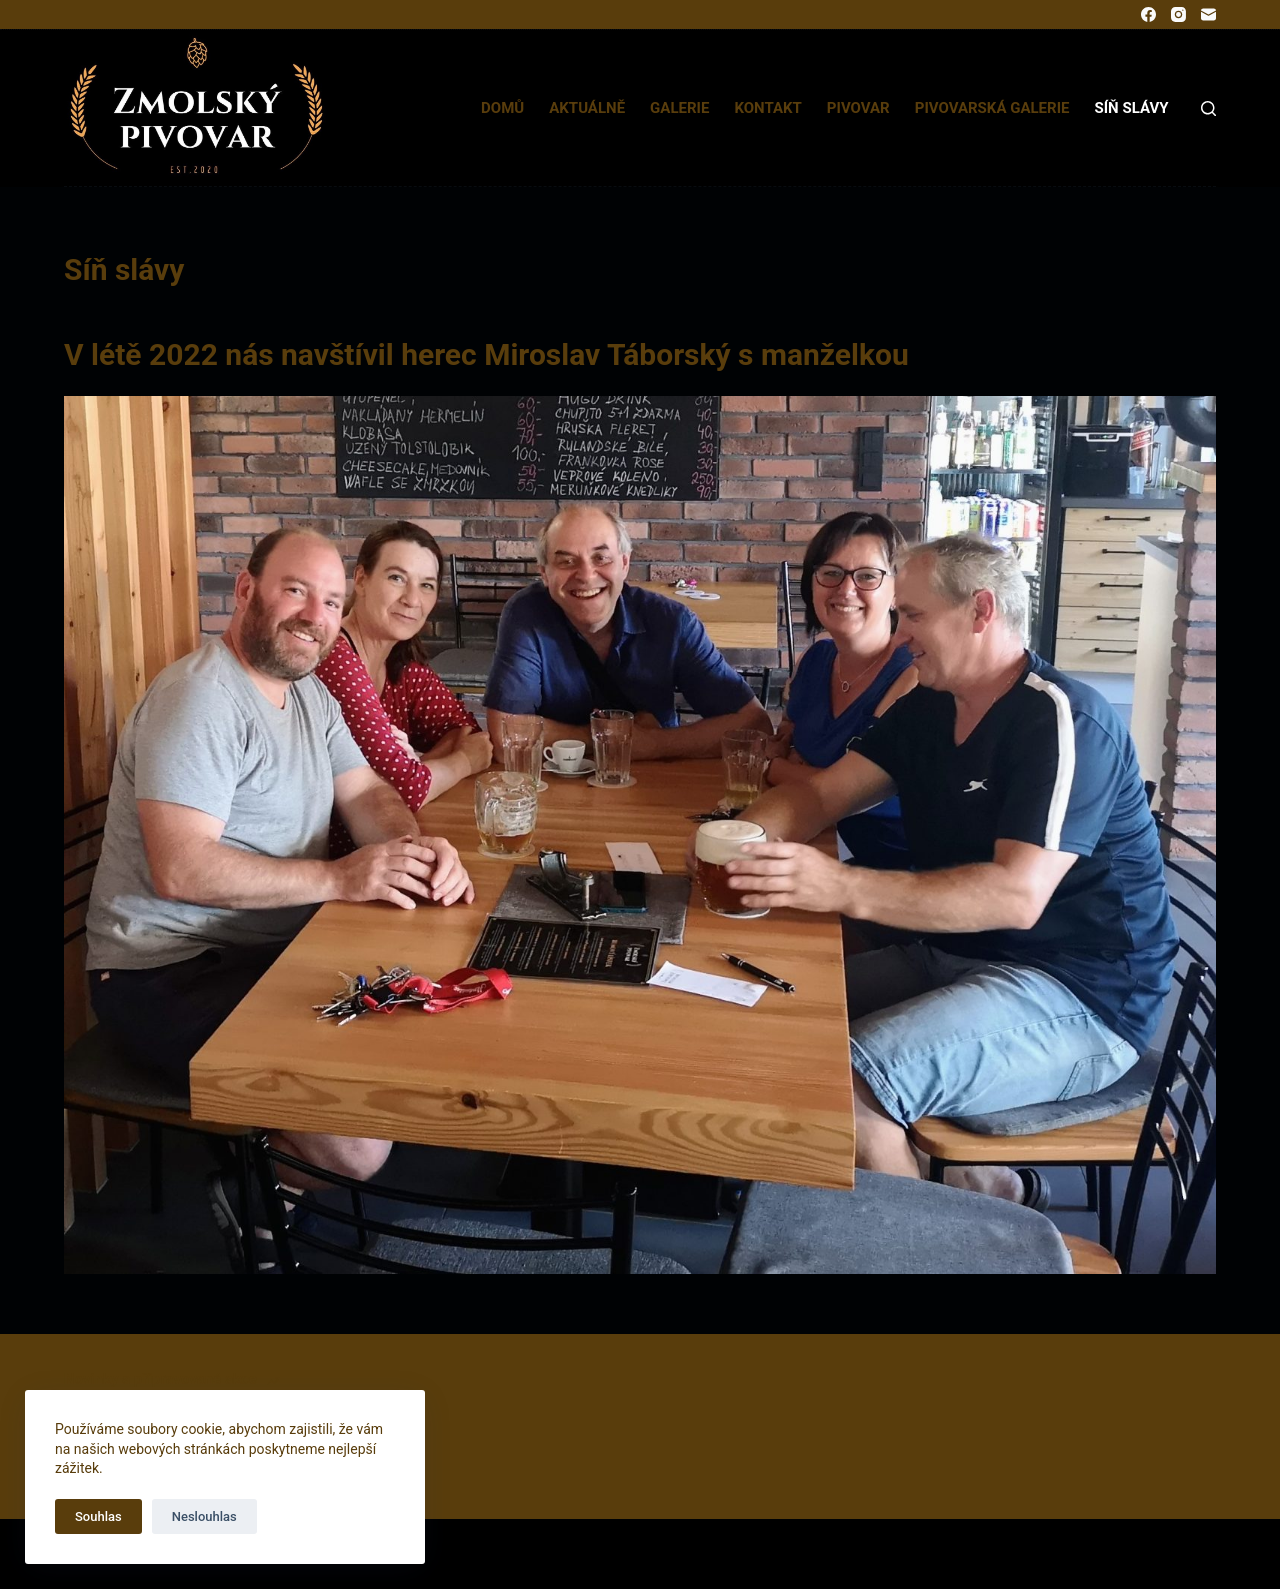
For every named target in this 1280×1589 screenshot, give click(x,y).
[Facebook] (1148, 14)
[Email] (1208, 14)
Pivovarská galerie (992, 108)
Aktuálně (587, 108)
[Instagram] (1178, 14)
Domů (502, 108)
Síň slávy (1131, 108)
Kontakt (767, 108)
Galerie (679, 108)
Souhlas (98, 1516)
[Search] (1208, 108)
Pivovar (858, 108)
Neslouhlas (204, 1516)
